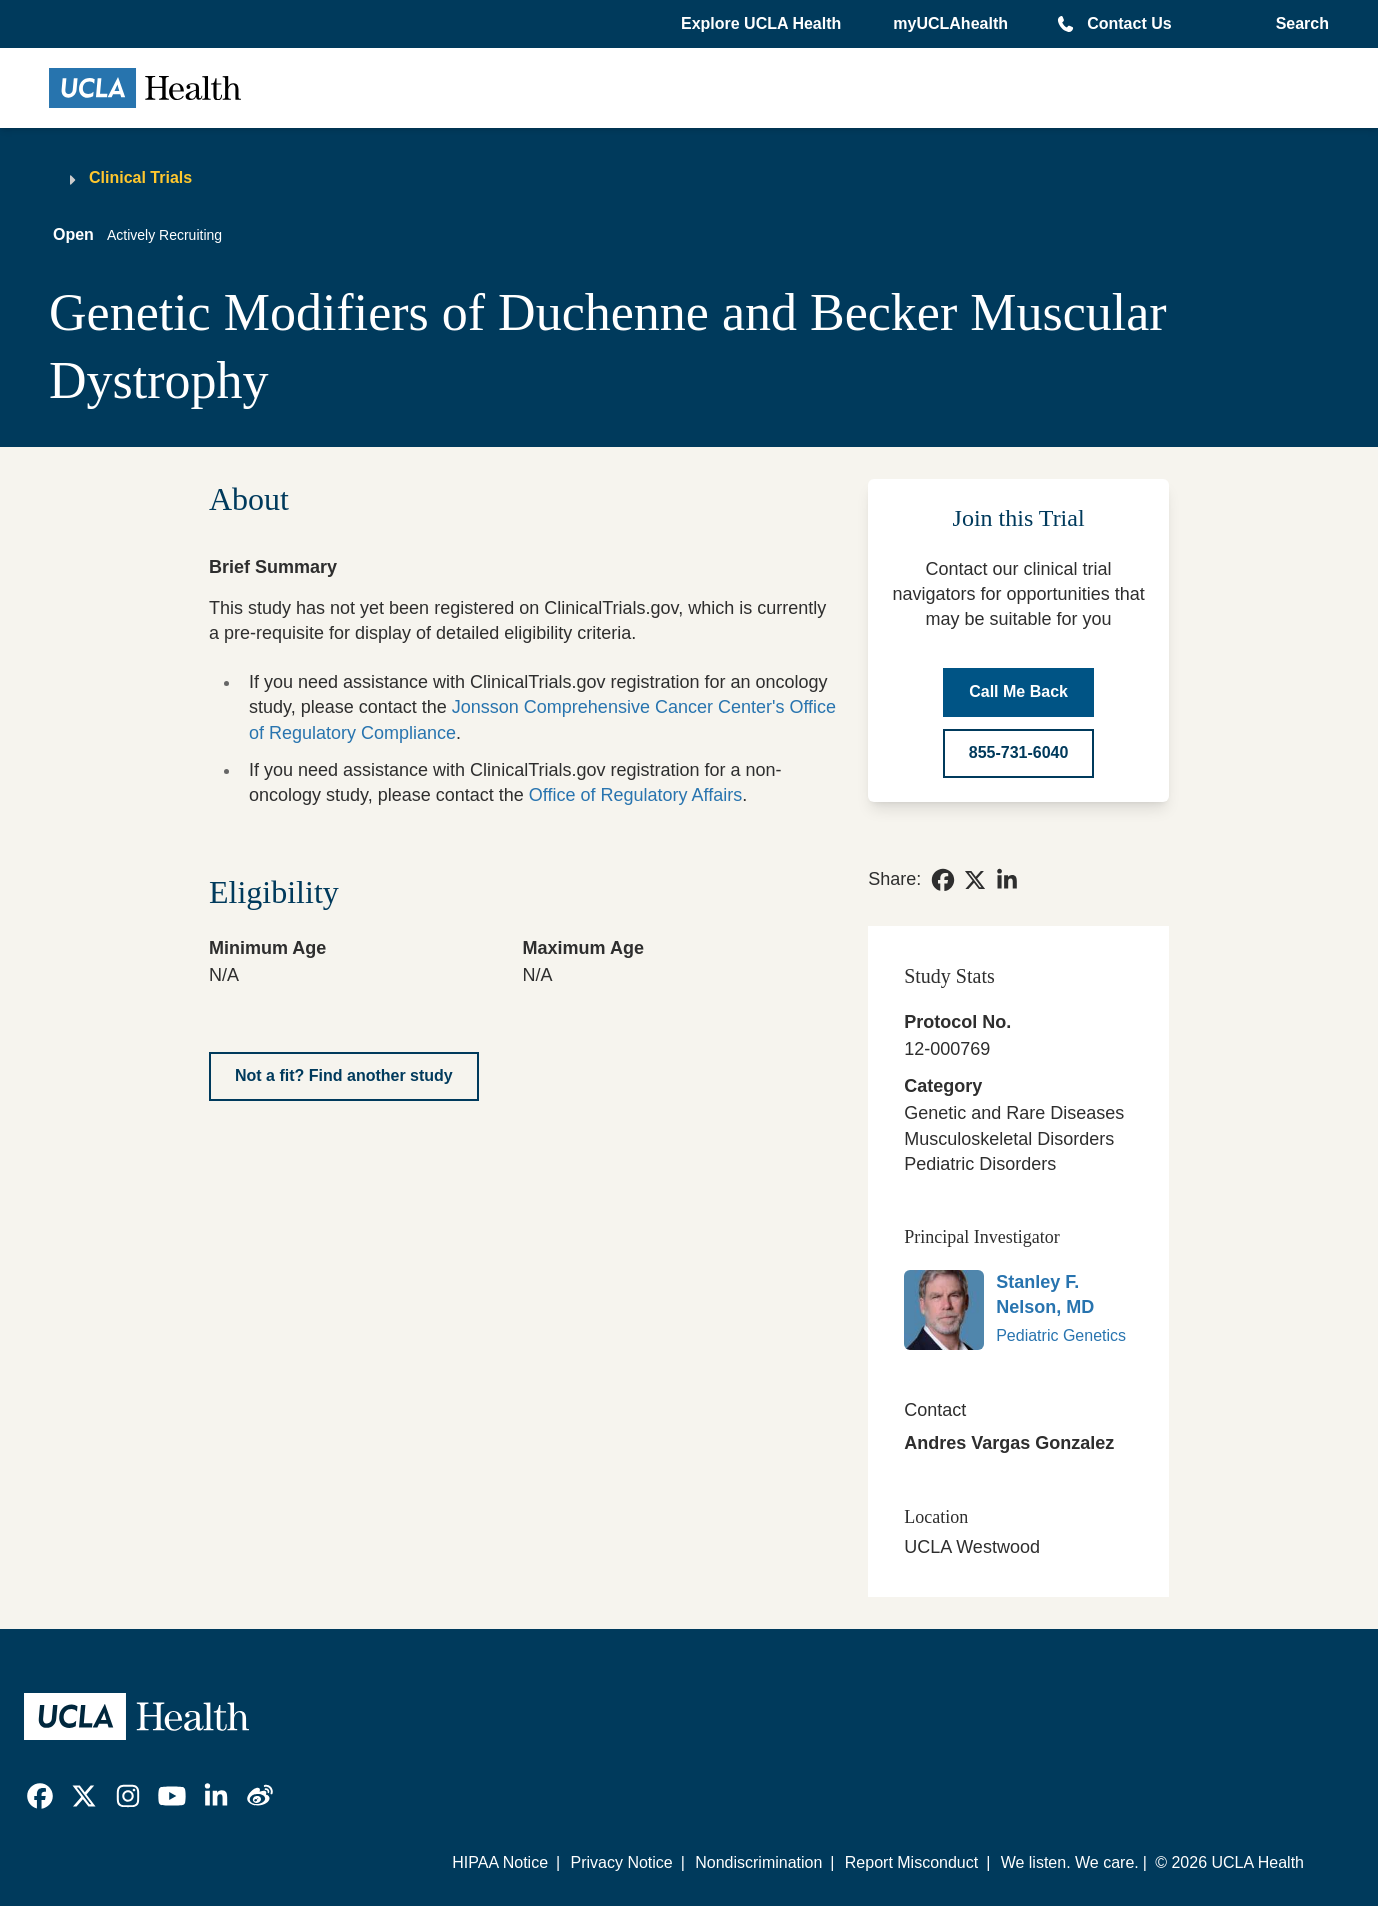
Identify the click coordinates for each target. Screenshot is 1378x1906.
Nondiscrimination (758, 1862)
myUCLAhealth (950, 23)
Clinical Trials (140, 177)
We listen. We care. (1070, 1862)
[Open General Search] (1298, 24)
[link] (943, 880)
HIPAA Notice (500, 1862)
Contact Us (1129, 23)
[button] (763, 24)
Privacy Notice (621, 1862)
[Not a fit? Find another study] (344, 1076)
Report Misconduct (911, 1862)
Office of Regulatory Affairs (635, 795)
